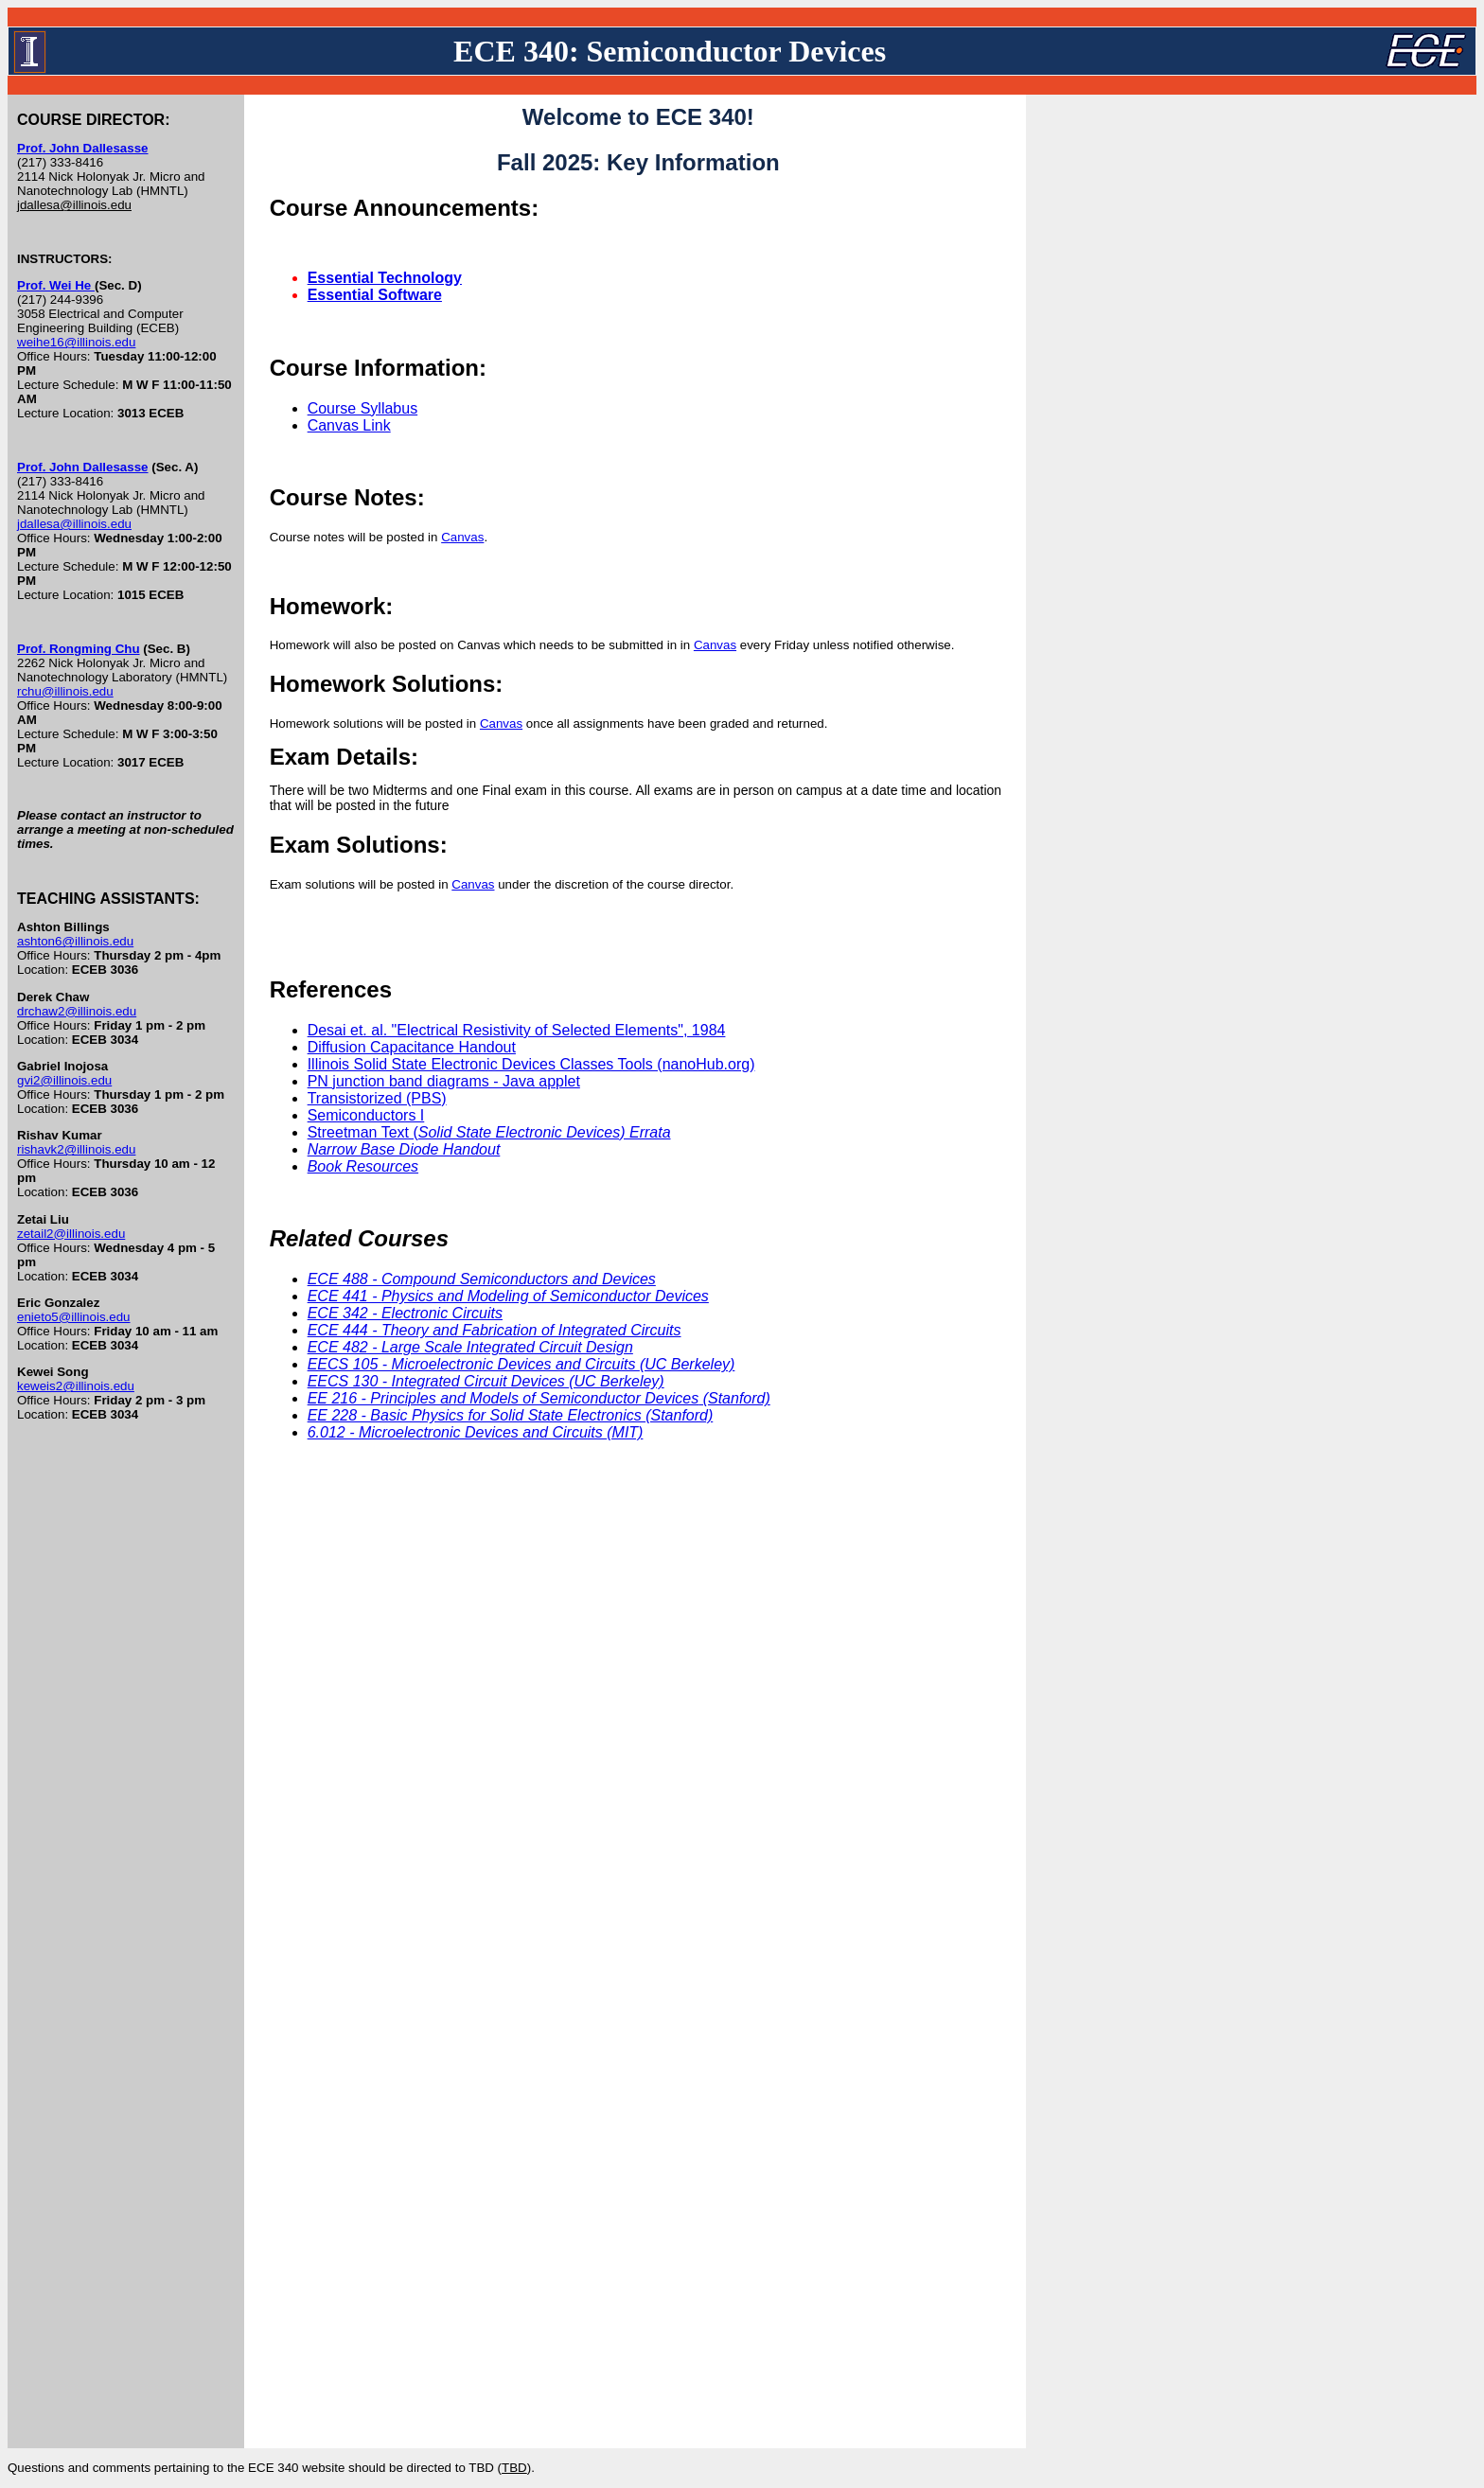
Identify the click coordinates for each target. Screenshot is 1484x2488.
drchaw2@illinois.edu (76, 1011)
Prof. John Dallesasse (83, 148)
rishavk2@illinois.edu (76, 1149)
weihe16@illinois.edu (76, 342)
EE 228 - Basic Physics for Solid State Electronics (511, 1415)
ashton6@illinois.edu (75, 941)
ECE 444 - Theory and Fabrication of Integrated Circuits (494, 1330)
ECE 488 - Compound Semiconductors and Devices (482, 1279)
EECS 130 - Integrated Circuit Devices (486, 1381)
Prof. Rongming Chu (78, 649)
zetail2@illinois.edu (71, 1233)
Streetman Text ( (489, 1132)
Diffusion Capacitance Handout (412, 1047)
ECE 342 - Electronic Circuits (405, 1313)
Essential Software (375, 295)
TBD (514, 2468)
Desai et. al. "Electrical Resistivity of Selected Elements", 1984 (517, 1030)
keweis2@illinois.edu (75, 1386)
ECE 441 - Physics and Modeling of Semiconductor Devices (508, 1296)
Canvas (462, 537)
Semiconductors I (366, 1115)
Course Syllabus (363, 408)
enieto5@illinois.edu (74, 1317)
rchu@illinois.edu (65, 691)
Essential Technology (385, 278)
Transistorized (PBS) (377, 1098)
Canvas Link (349, 425)
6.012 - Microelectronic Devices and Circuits (476, 1432)
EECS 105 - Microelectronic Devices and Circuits (521, 1364)
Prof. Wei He (56, 285)
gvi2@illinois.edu (64, 1080)
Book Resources (363, 1166)
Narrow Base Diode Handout (404, 1149)
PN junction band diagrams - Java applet (444, 1081)
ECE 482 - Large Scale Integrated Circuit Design (470, 1347)
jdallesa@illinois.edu (74, 205)
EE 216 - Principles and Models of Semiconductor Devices (539, 1398)
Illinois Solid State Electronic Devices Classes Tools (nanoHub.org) (531, 1064)
